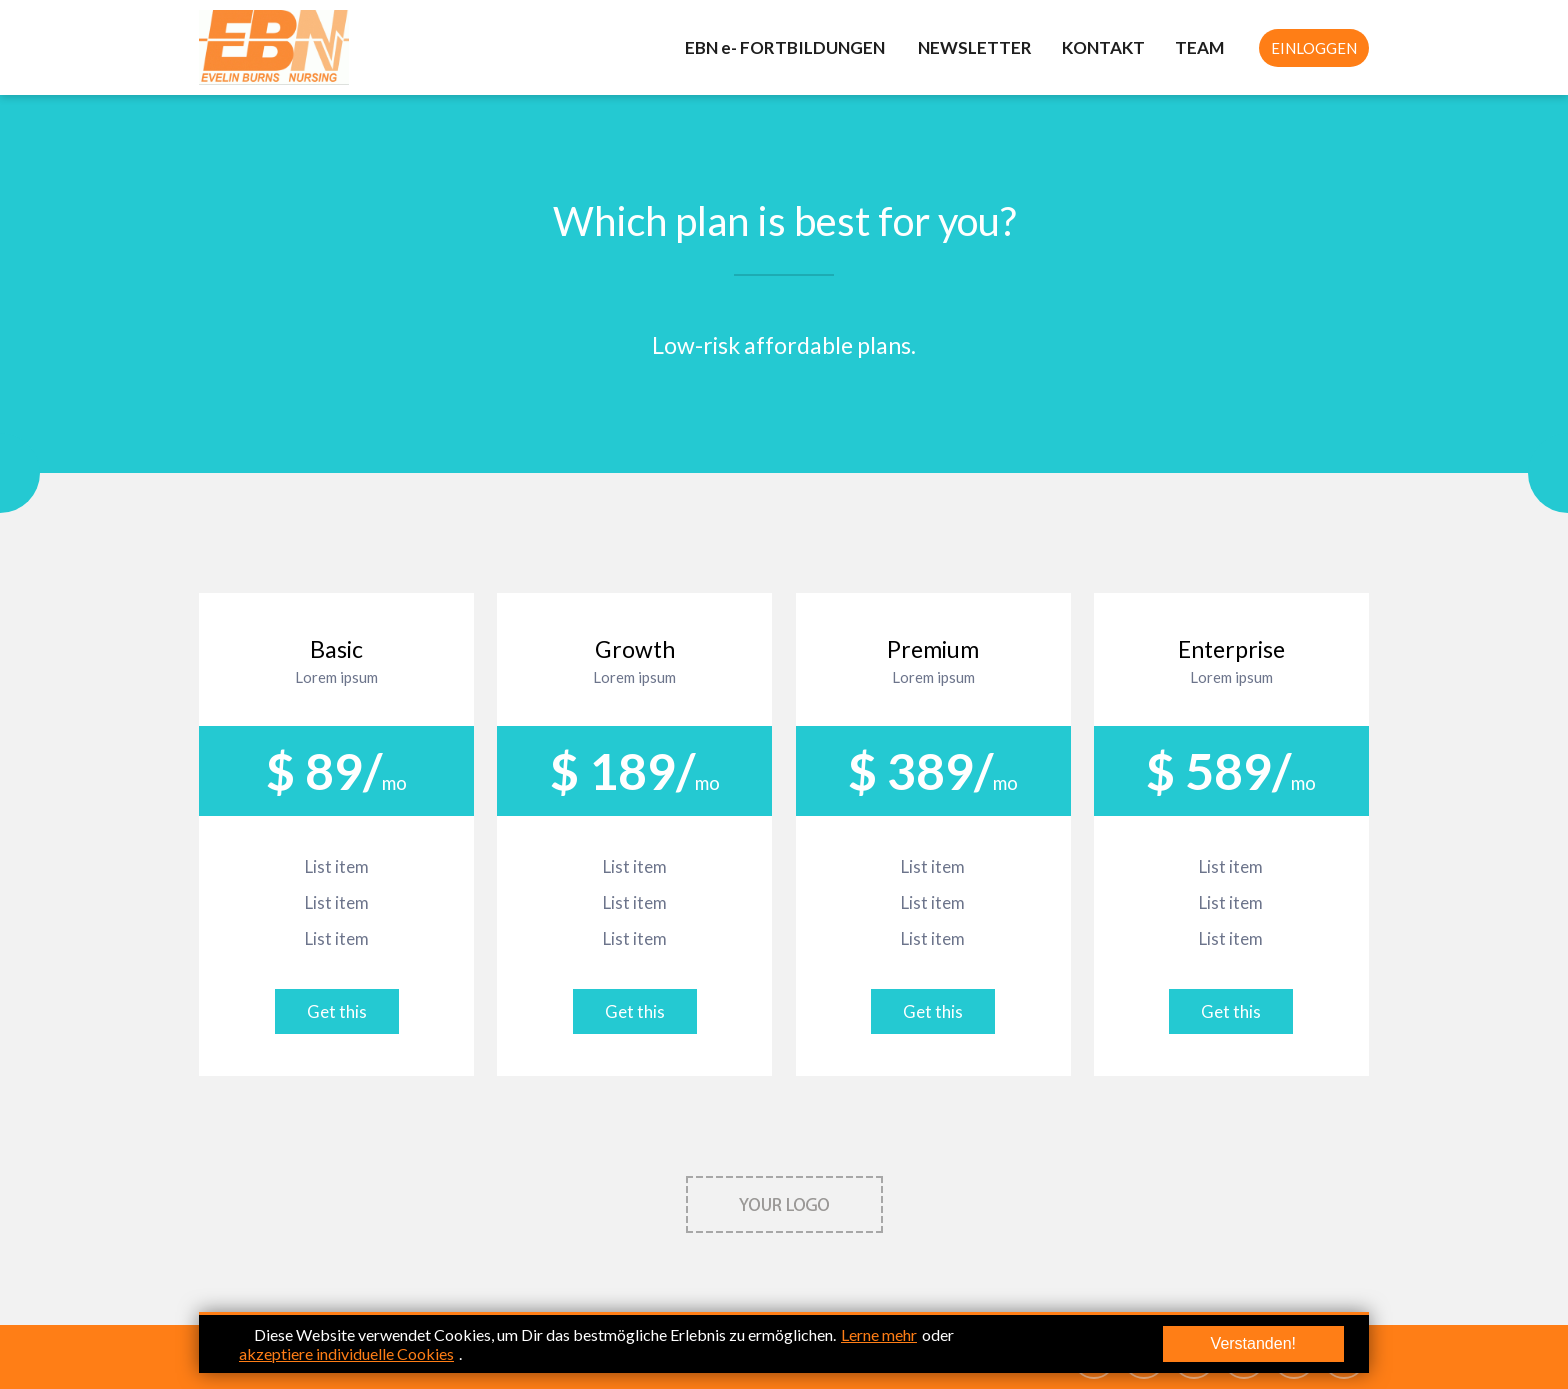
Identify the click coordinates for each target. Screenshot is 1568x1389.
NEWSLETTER (975, 47)
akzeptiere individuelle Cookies (346, 1353)
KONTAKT (1103, 47)
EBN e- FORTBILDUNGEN (786, 47)
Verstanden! (1253, 1343)
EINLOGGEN (1314, 48)
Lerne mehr (879, 1334)
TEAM (1199, 47)
